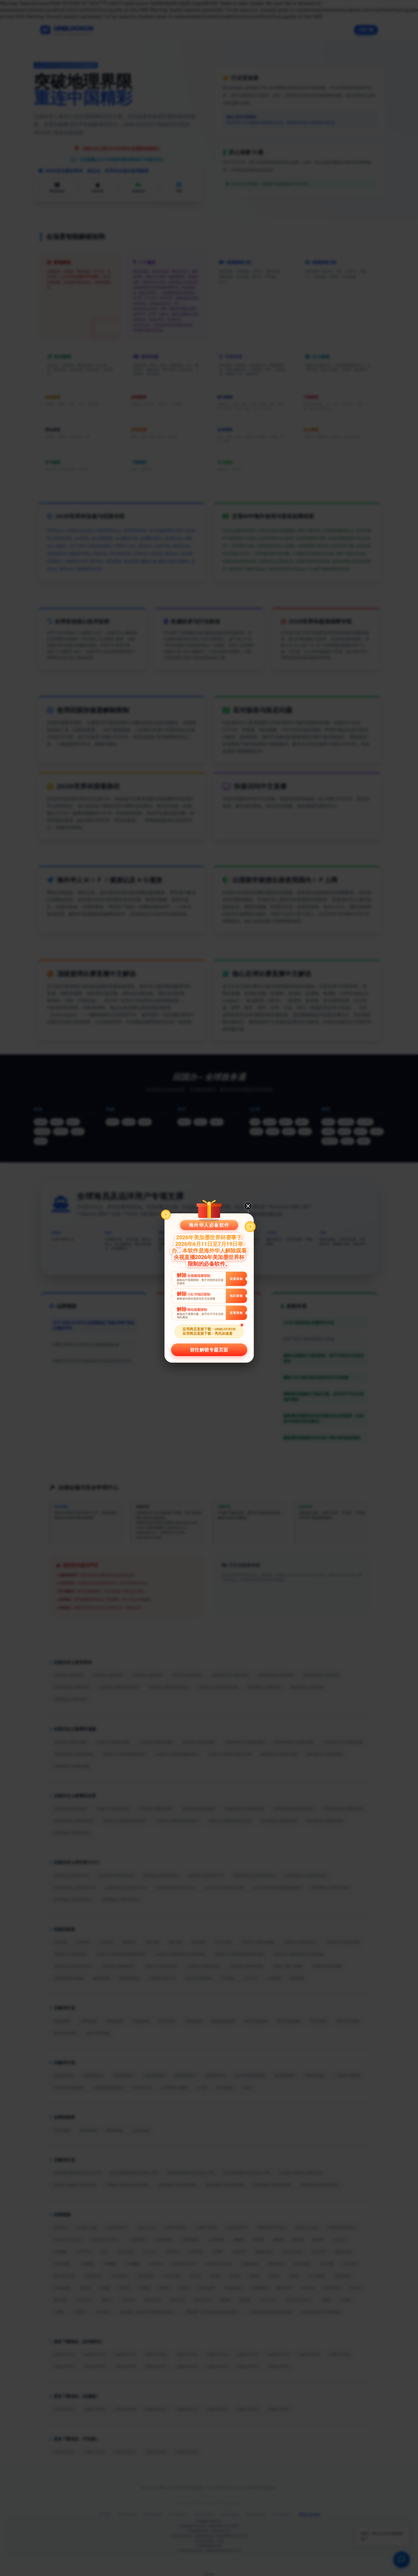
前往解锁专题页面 (209, 1350)
